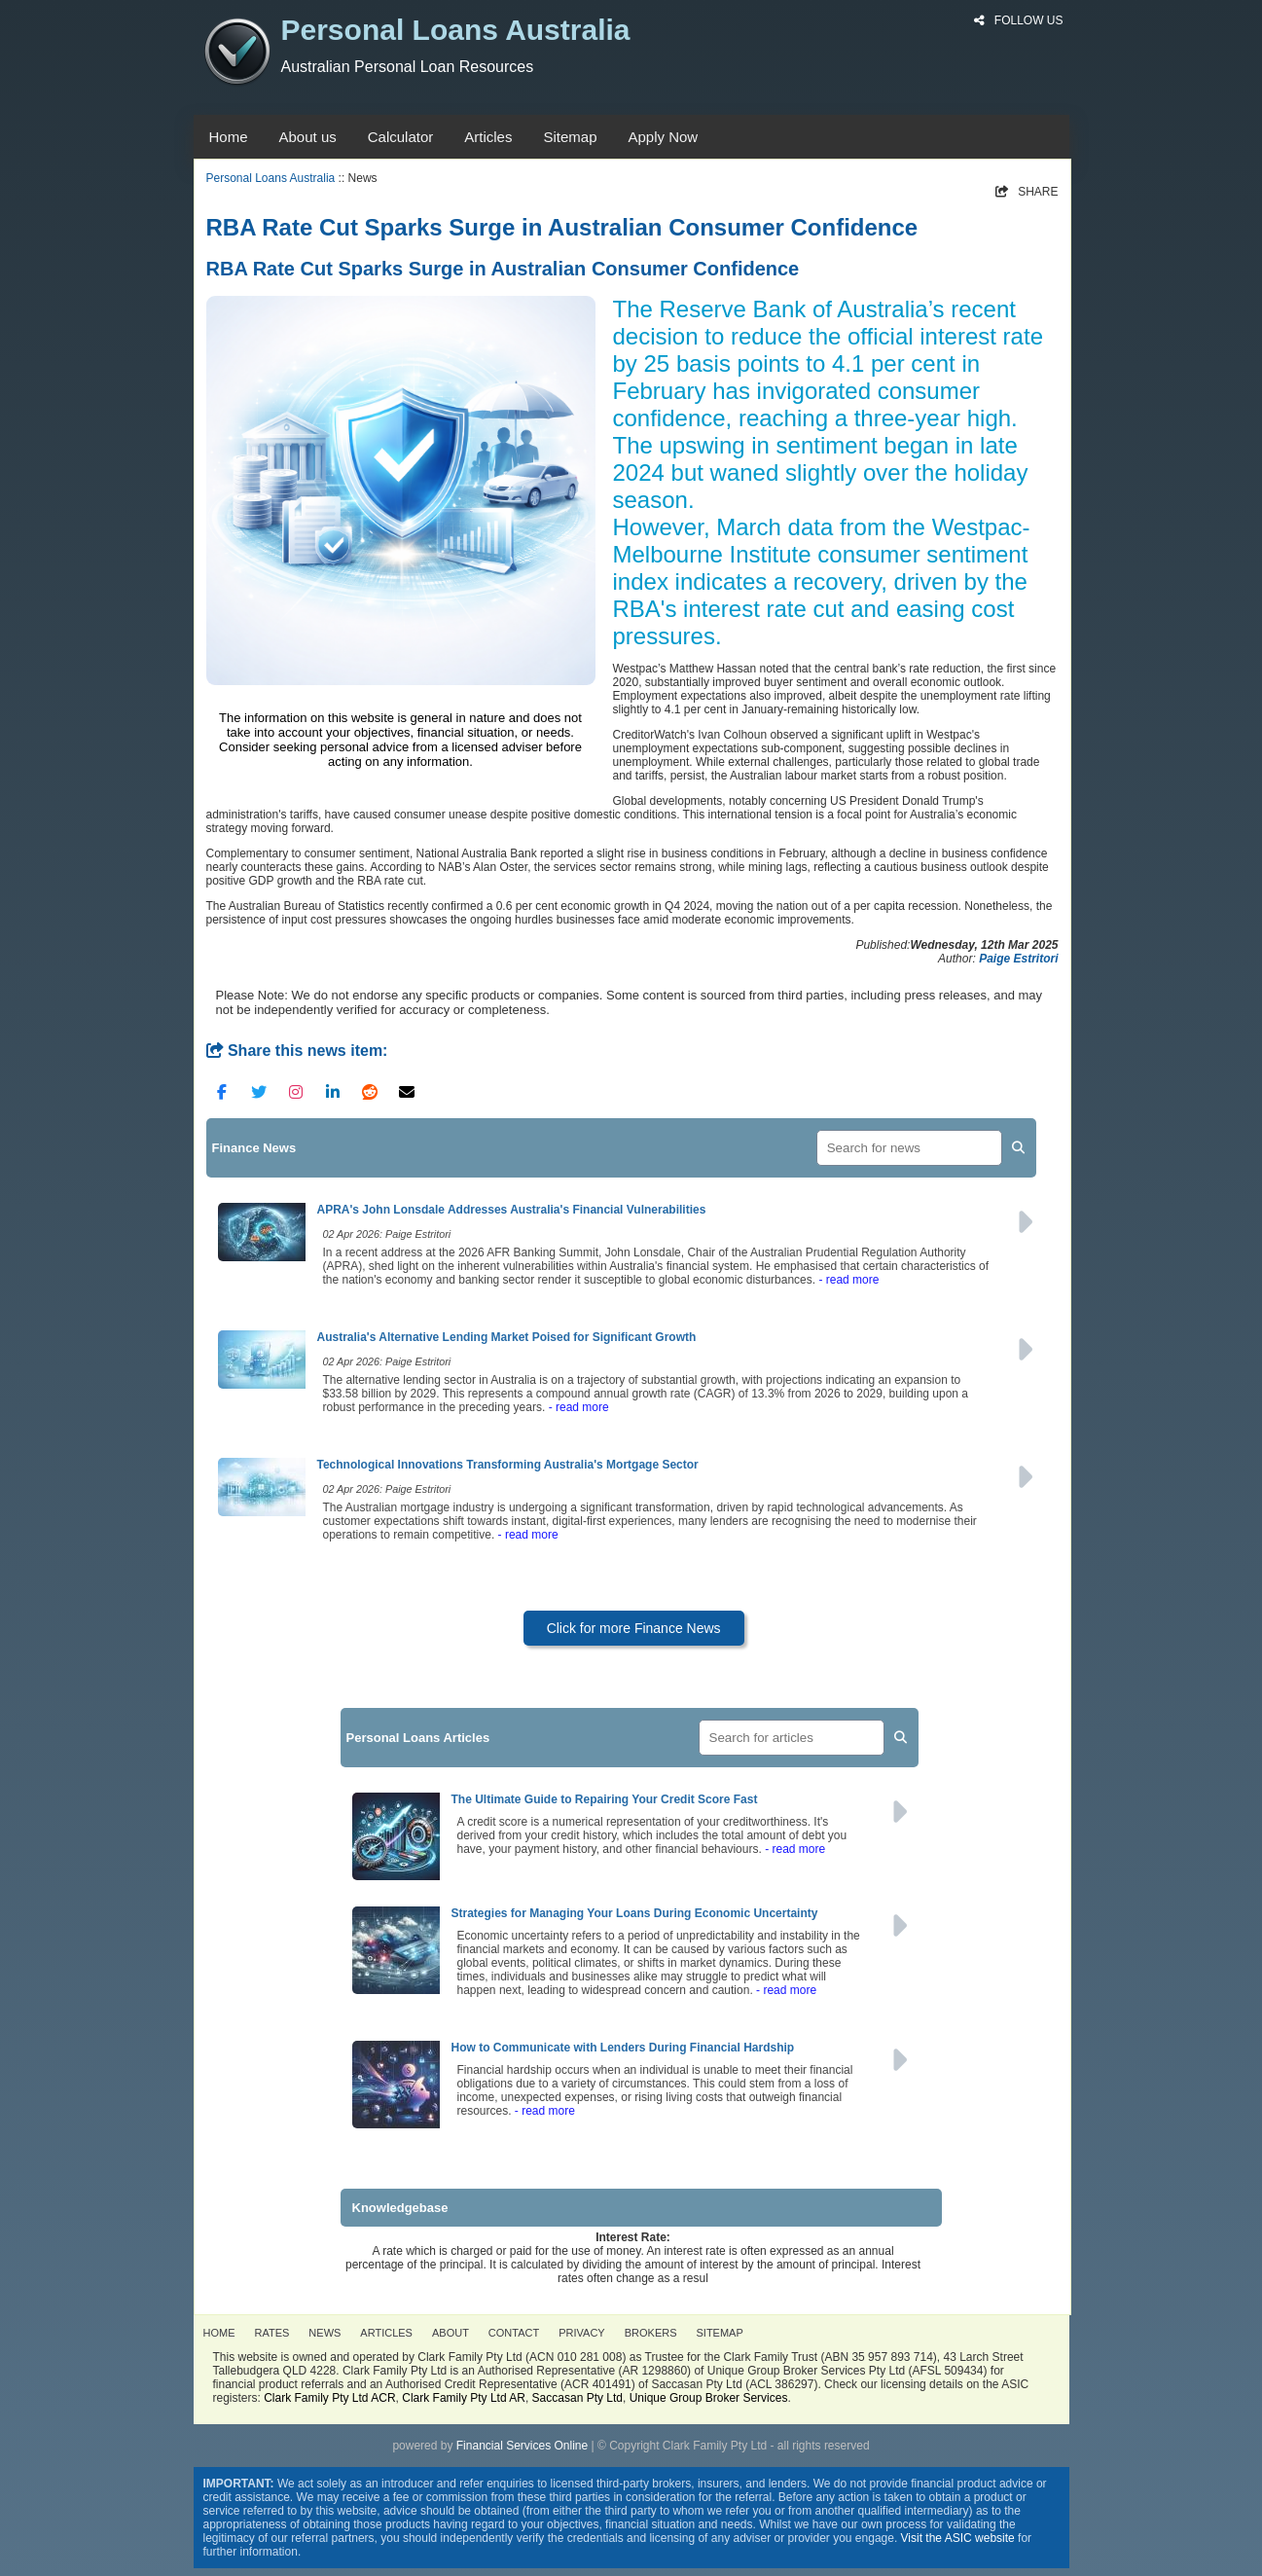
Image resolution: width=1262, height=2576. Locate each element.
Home (228, 136)
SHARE (1027, 192)
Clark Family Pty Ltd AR (463, 2398)
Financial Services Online (522, 2445)
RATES (272, 2333)
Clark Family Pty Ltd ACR (329, 2398)
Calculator (401, 136)
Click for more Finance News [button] (634, 1628)
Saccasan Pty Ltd (577, 2398)
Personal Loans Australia (271, 178)
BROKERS (651, 2333)
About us (308, 136)
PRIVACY (581, 2333)
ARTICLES (386, 2333)
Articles (488, 136)
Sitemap (569, 136)
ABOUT (450, 2333)
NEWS (324, 2333)
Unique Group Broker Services (709, 2398)
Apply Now (663, 136)
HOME (219, 2333)
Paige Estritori (1018, 958)
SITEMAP (720, 2333)
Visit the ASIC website (958, 2538)
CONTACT (513, 2333)
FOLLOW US (1018, 20)
